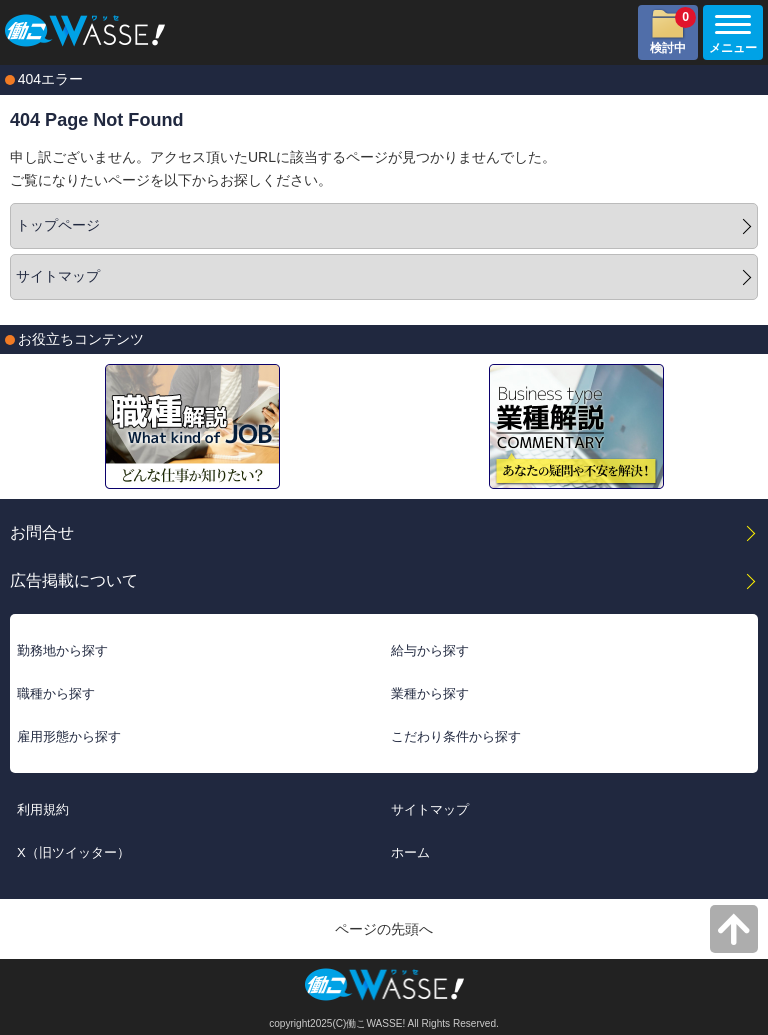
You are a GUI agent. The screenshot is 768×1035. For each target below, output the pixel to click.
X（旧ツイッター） (73, 852)
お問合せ (42, 532)
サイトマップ (58, 276)
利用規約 (43, 809)
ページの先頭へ (384, 929)
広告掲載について (74, 580)
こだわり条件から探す (456, 736)
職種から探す (56, 693)
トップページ (58, 225)
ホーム (410, 852)
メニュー (730, 35)
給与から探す (430, 650)
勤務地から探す (62, 650)
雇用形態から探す (69, 736)
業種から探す (430, 693)
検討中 (673, 31)
